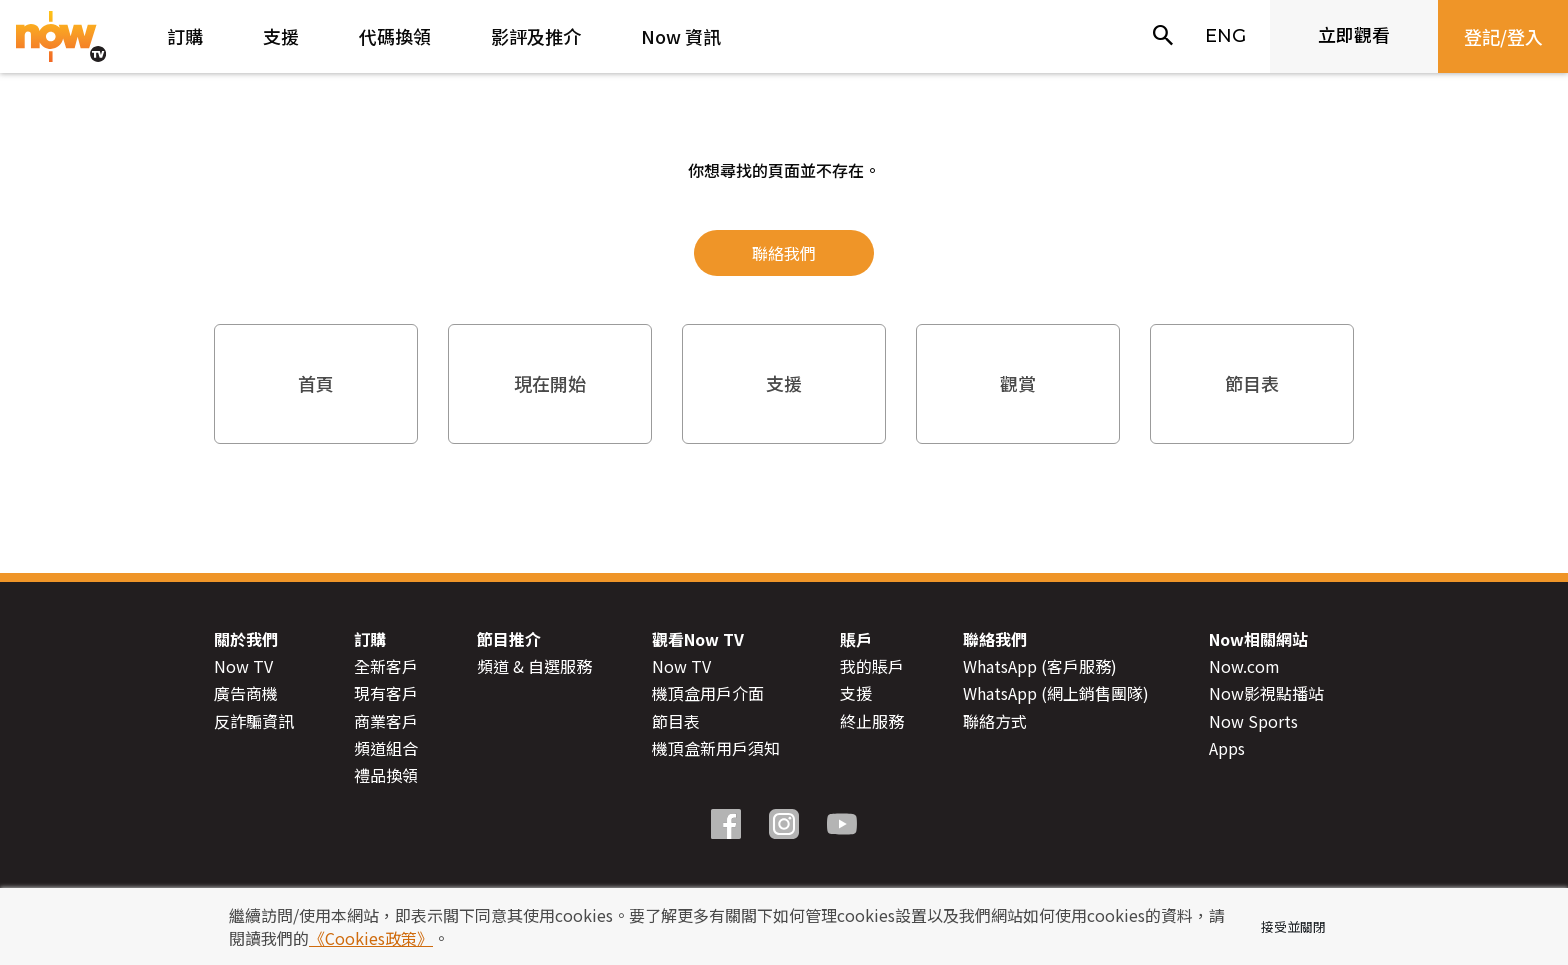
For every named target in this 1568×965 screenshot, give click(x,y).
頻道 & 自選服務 (534, 666)
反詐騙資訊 (254, 720)
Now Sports (1253, 720)
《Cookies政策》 (371, 938)
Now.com (1244, 666)
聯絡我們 (784, 253)
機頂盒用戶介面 (708, 693)
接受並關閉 (1293, 926)
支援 (281, 36)
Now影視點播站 (1266, 693)
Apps (1227, 748)
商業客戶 (386, 720)
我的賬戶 (872, 666)
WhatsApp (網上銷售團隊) (1056, 693)
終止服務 (872, 720)
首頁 (316, 383)
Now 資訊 (681, 36)
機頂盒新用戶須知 (716, 748)
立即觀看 (1354, 34)
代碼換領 (395, 36)
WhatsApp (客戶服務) (1040, 666)
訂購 (185, 36)
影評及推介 (536, 36)
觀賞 (1018, 383)
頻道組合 (386, 748)
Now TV (243, 666)
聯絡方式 (995, 720)
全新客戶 (386, 666)
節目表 (1252, 383)
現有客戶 (386, 693)
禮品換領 (386, 775)
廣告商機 (246, 693)
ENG (1225, 36)
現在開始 (550, 383)
